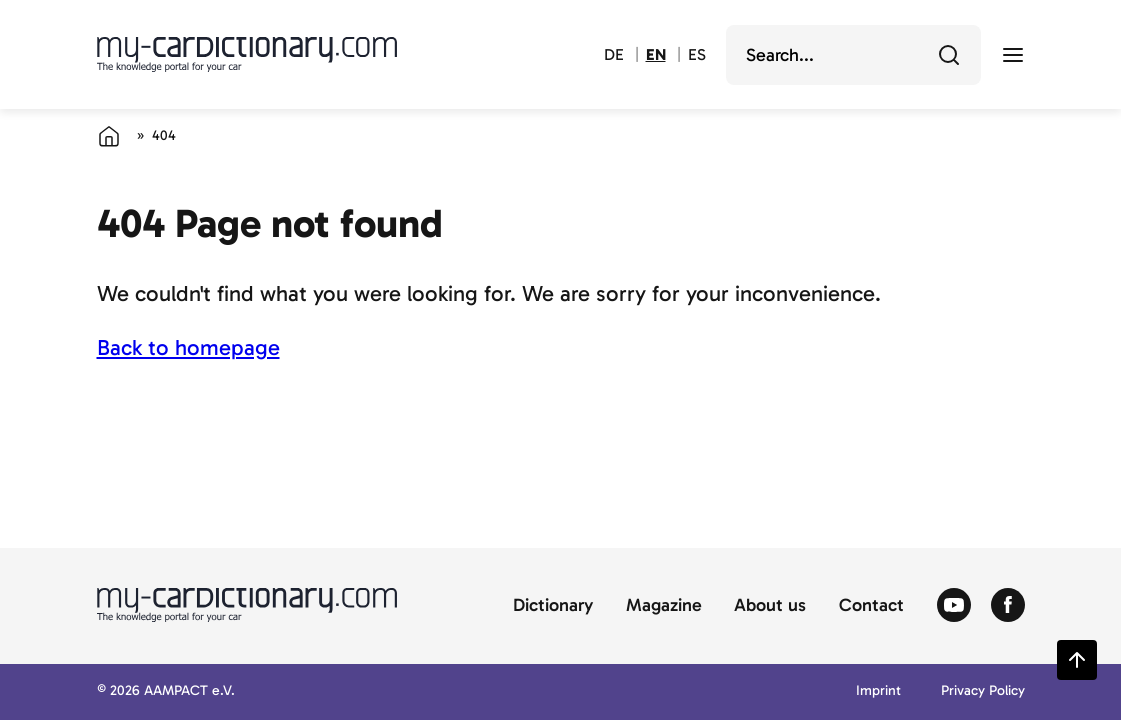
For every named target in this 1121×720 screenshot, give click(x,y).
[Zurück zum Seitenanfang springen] (1077, 660)
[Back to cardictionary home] (247, 54)
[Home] (109, 136)
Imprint (878, 691)
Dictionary (553, 606)
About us (770, 606)
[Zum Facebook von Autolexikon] (1008, 606)
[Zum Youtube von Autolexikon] (954, 606)
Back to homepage (188, 347)
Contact (871, 606)
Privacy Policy (983, 691)
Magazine (664, 606)
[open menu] (1013, 55)
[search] (839, 55)
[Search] (949, 55)
